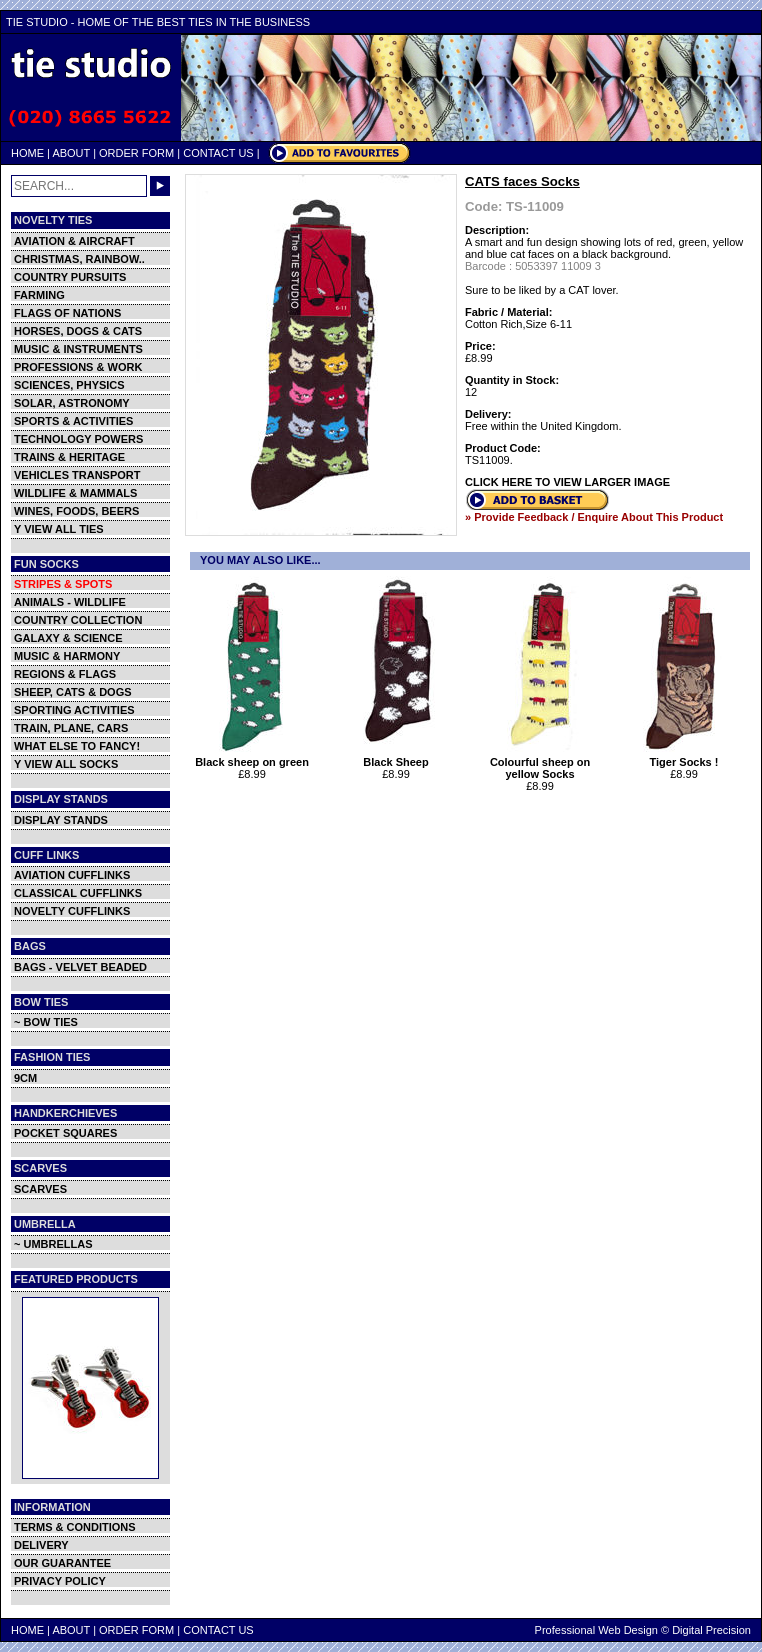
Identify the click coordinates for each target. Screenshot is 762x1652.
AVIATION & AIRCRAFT (74, 241)
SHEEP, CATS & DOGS (73, 692)
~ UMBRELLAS (53, 1244)
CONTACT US (218, 153)
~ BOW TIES (46, 1022)
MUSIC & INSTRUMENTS (78, 349)
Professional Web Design (596, 1630)
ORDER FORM (136, 153)
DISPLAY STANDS (61, 820)
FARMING (39, 295)
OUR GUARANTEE (62, 1563)
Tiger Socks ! (686, 757)
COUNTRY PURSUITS (70, 277)
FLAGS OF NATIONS (67, 313)
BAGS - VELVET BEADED (80, 967)
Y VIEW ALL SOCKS (66, 764)
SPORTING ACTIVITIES (74, 710)
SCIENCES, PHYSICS (69, 385)
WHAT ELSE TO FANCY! (77, 746)
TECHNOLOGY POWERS (78, 439)
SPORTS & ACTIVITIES (73, 421)
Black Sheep (398, 757)
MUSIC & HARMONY (67, 656)
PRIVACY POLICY (60, 1581)
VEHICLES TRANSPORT (77, 475)
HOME (27, 153)
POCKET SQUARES (65, 1133)
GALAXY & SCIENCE (68, 638)
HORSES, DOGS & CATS (78, 331)
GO (160, 186)
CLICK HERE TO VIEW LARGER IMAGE (567, 482)
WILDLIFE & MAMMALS (75, 493)
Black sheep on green (254, 757)
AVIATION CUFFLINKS (72, 875)
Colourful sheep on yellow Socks (542, 763)
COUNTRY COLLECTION (78, 620)
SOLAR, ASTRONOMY (72, 403)
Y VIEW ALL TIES (59, 529)
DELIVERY (41, 1545)
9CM (25, 1078)
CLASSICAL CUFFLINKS (78, 893)
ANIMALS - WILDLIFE (70, 602)
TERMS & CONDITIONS (75, 1527)
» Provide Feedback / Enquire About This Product (594, 517)
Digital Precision (711, 1630)
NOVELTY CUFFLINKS (72, 911)
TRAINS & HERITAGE (69, 457)
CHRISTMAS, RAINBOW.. (79, 259)
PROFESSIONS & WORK (78, 367)
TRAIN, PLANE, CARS (71, 728)
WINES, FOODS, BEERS (76, 511)
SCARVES (40, 1189)
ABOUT (71, 153)
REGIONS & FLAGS (65, 674)
